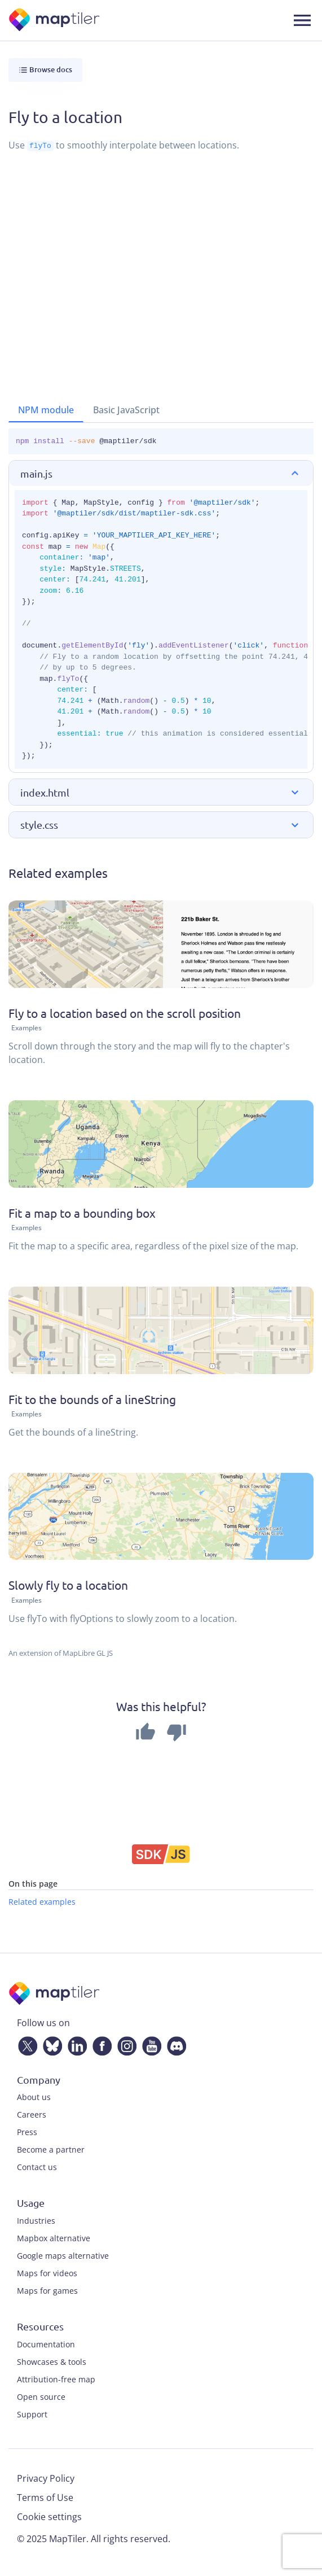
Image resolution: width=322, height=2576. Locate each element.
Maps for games (47, 2290)
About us (34, 2097)
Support (32, 2413)
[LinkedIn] (75, 2043)
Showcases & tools (51, 2361)
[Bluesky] (50, 2043)
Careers (31, 2114)
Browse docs (45, 69)
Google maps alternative (63, 2255)
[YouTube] (149, 2043)
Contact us (37, 2167)
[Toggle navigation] (302, 20)
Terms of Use (45, 2497)
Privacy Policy (45, 2478)
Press (27, 2132)
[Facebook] (99, 2043)
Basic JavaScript (126, 410)
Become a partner (51, 2149)
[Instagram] (124, 2043)
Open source (41, 2396)
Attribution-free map (56, 2378)
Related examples (42, 1901)
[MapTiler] (55, 20)
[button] (161, 473)
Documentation (46, 2343)
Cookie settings (49, 2516)
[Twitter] (25, 2043)
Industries (36, 2220)
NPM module (46, 410)
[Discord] (174, 2043)
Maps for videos (47, 2272)
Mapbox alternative (53, 2237)
